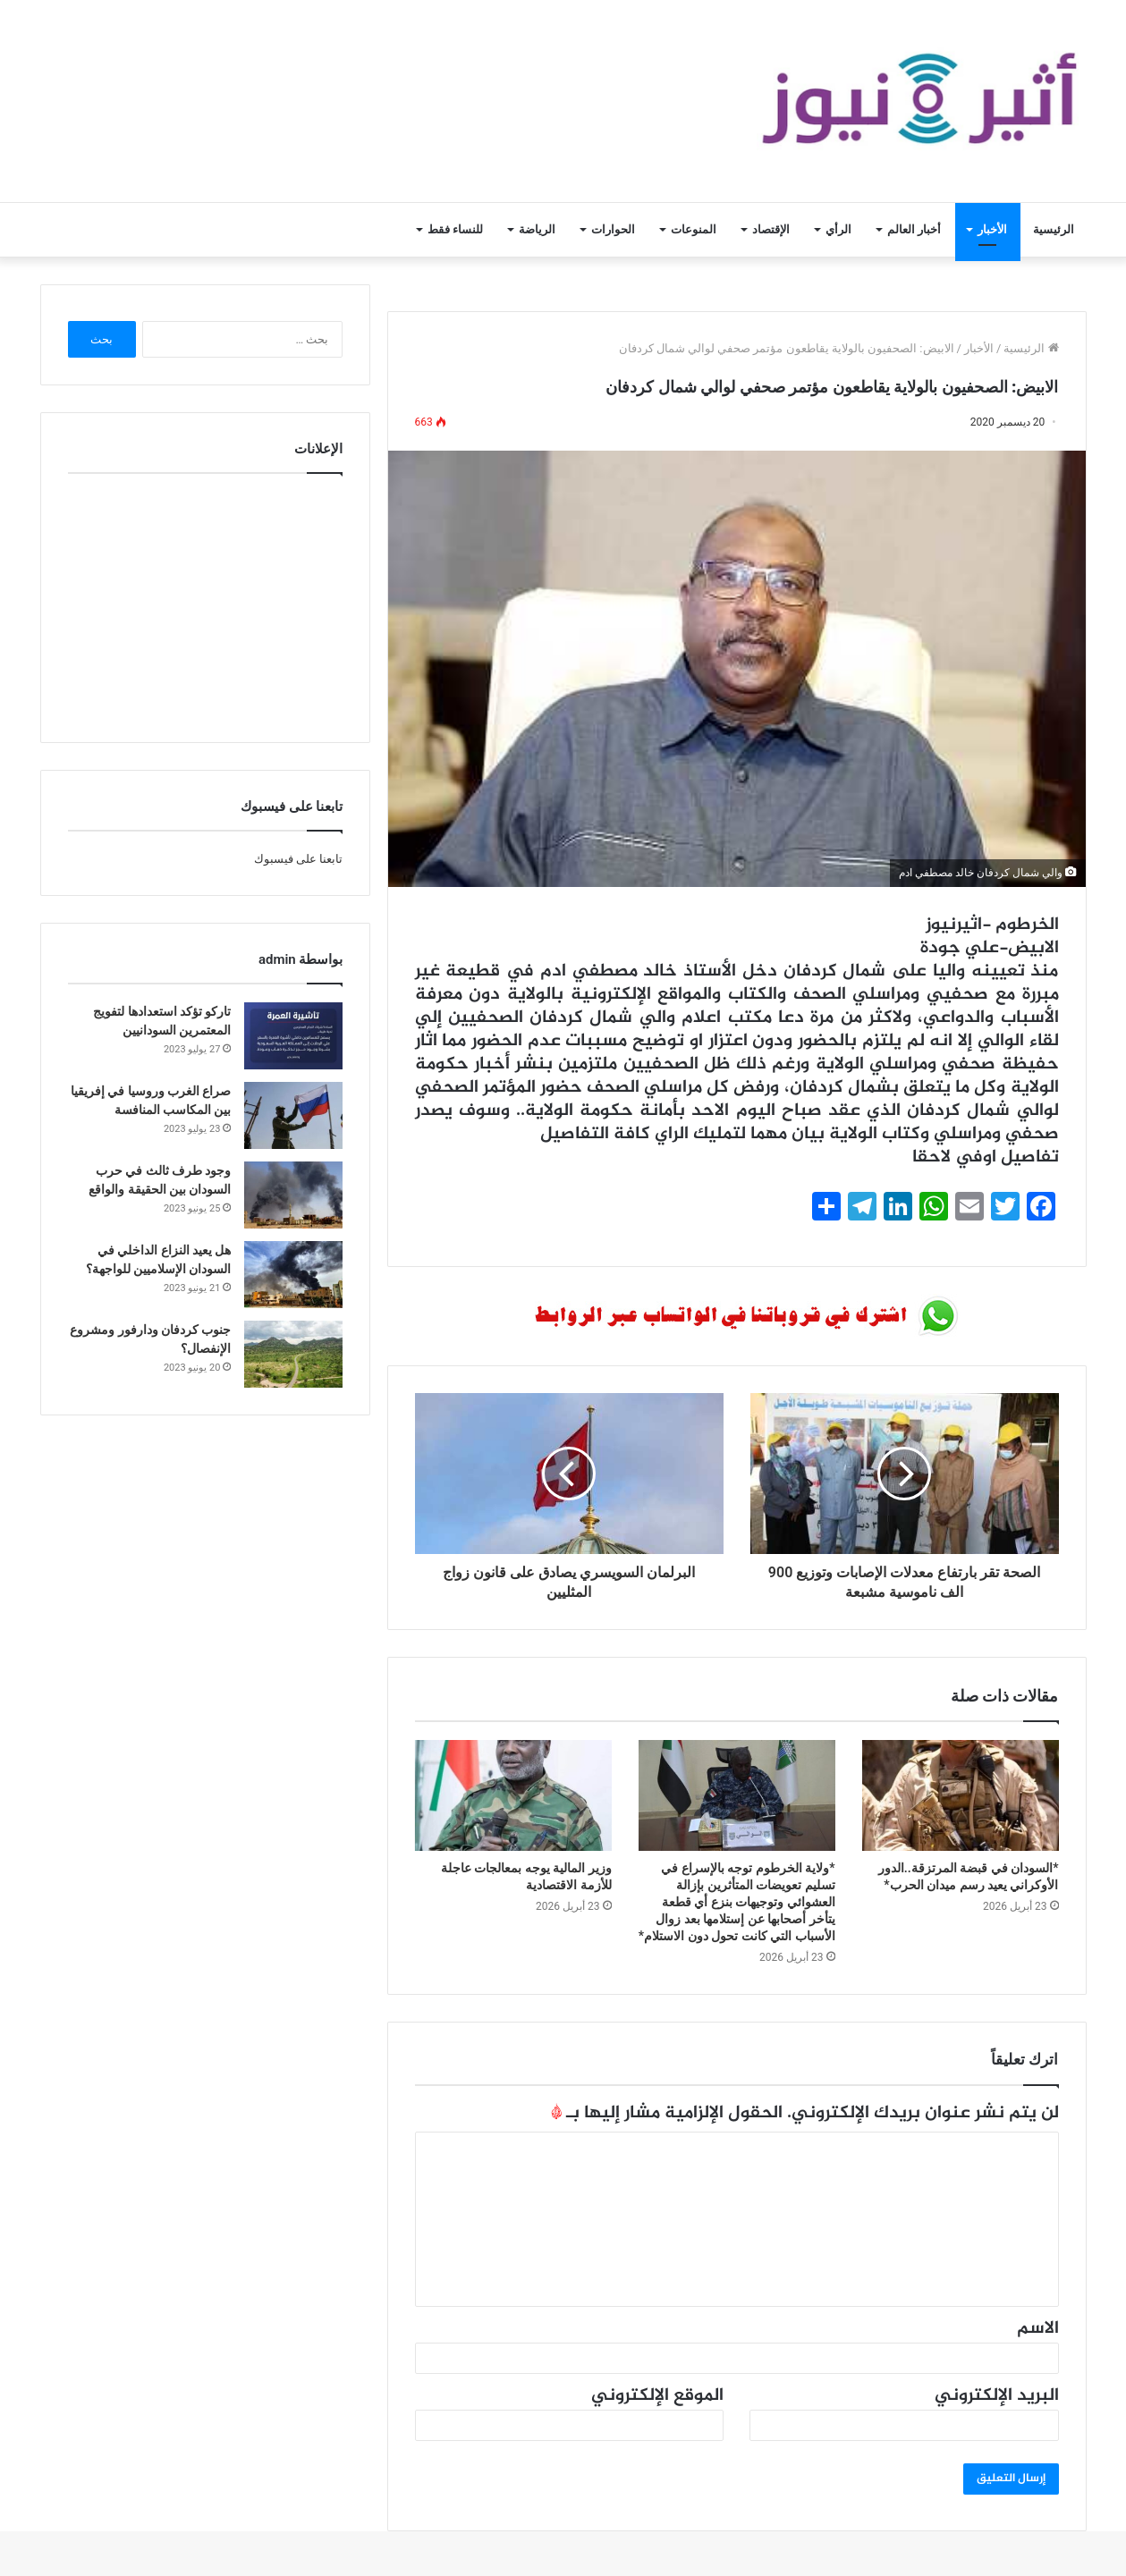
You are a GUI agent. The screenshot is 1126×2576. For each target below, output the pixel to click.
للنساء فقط (455, 229)
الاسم (1038, 2329)
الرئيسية (1053, 229)
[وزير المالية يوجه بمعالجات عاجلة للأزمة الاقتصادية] (513, 1795)
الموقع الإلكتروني (657, 2396)
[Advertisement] (205, 603)
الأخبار (992, 229)
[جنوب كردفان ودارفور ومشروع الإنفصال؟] (293, 1354)
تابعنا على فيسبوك (298, 859)
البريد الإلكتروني (997, 2396)
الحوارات (613, 229)
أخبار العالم (914, 229)
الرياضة (537, 229)
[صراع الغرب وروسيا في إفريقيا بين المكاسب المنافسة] (293, 1115)
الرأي (838, 229)
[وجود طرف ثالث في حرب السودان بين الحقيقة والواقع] (293, 1195)
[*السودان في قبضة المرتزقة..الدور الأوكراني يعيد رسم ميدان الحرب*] (960, 1795)
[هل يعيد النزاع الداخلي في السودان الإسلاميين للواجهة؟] (293, 1274)
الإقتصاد (771, 229)
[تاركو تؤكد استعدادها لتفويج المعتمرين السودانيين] (293, 1035)
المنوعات (693, 229)
